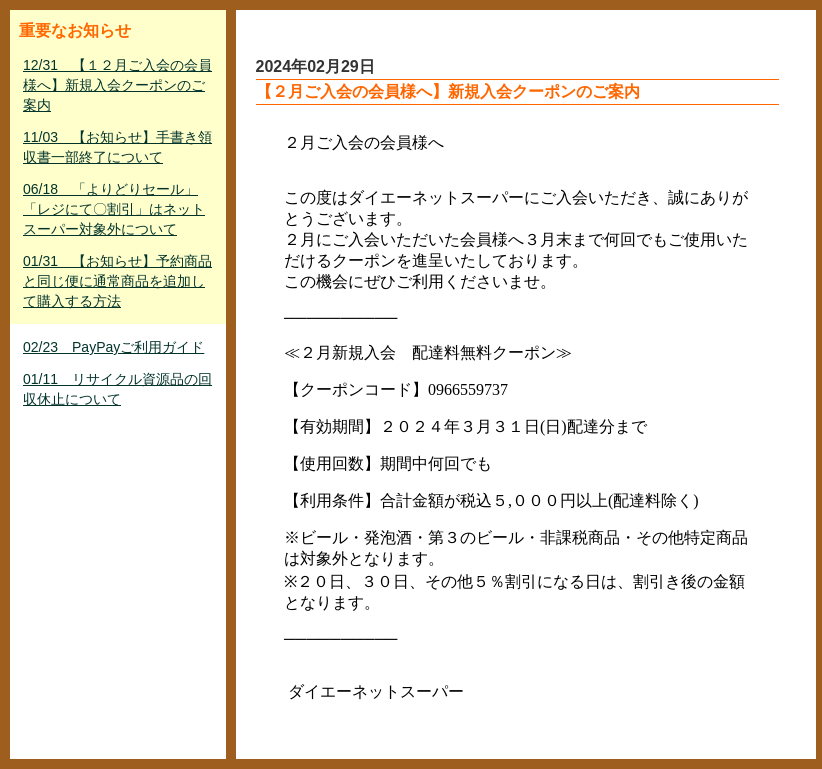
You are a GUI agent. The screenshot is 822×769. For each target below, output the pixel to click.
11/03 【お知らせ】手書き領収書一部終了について (117, 147)
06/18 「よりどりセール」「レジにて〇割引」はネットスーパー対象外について (114, 209)
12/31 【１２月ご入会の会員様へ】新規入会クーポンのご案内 (117, 85)
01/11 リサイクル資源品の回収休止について (117, 389)
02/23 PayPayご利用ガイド (113, 347)
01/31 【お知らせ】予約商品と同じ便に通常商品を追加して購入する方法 (117, 281)
